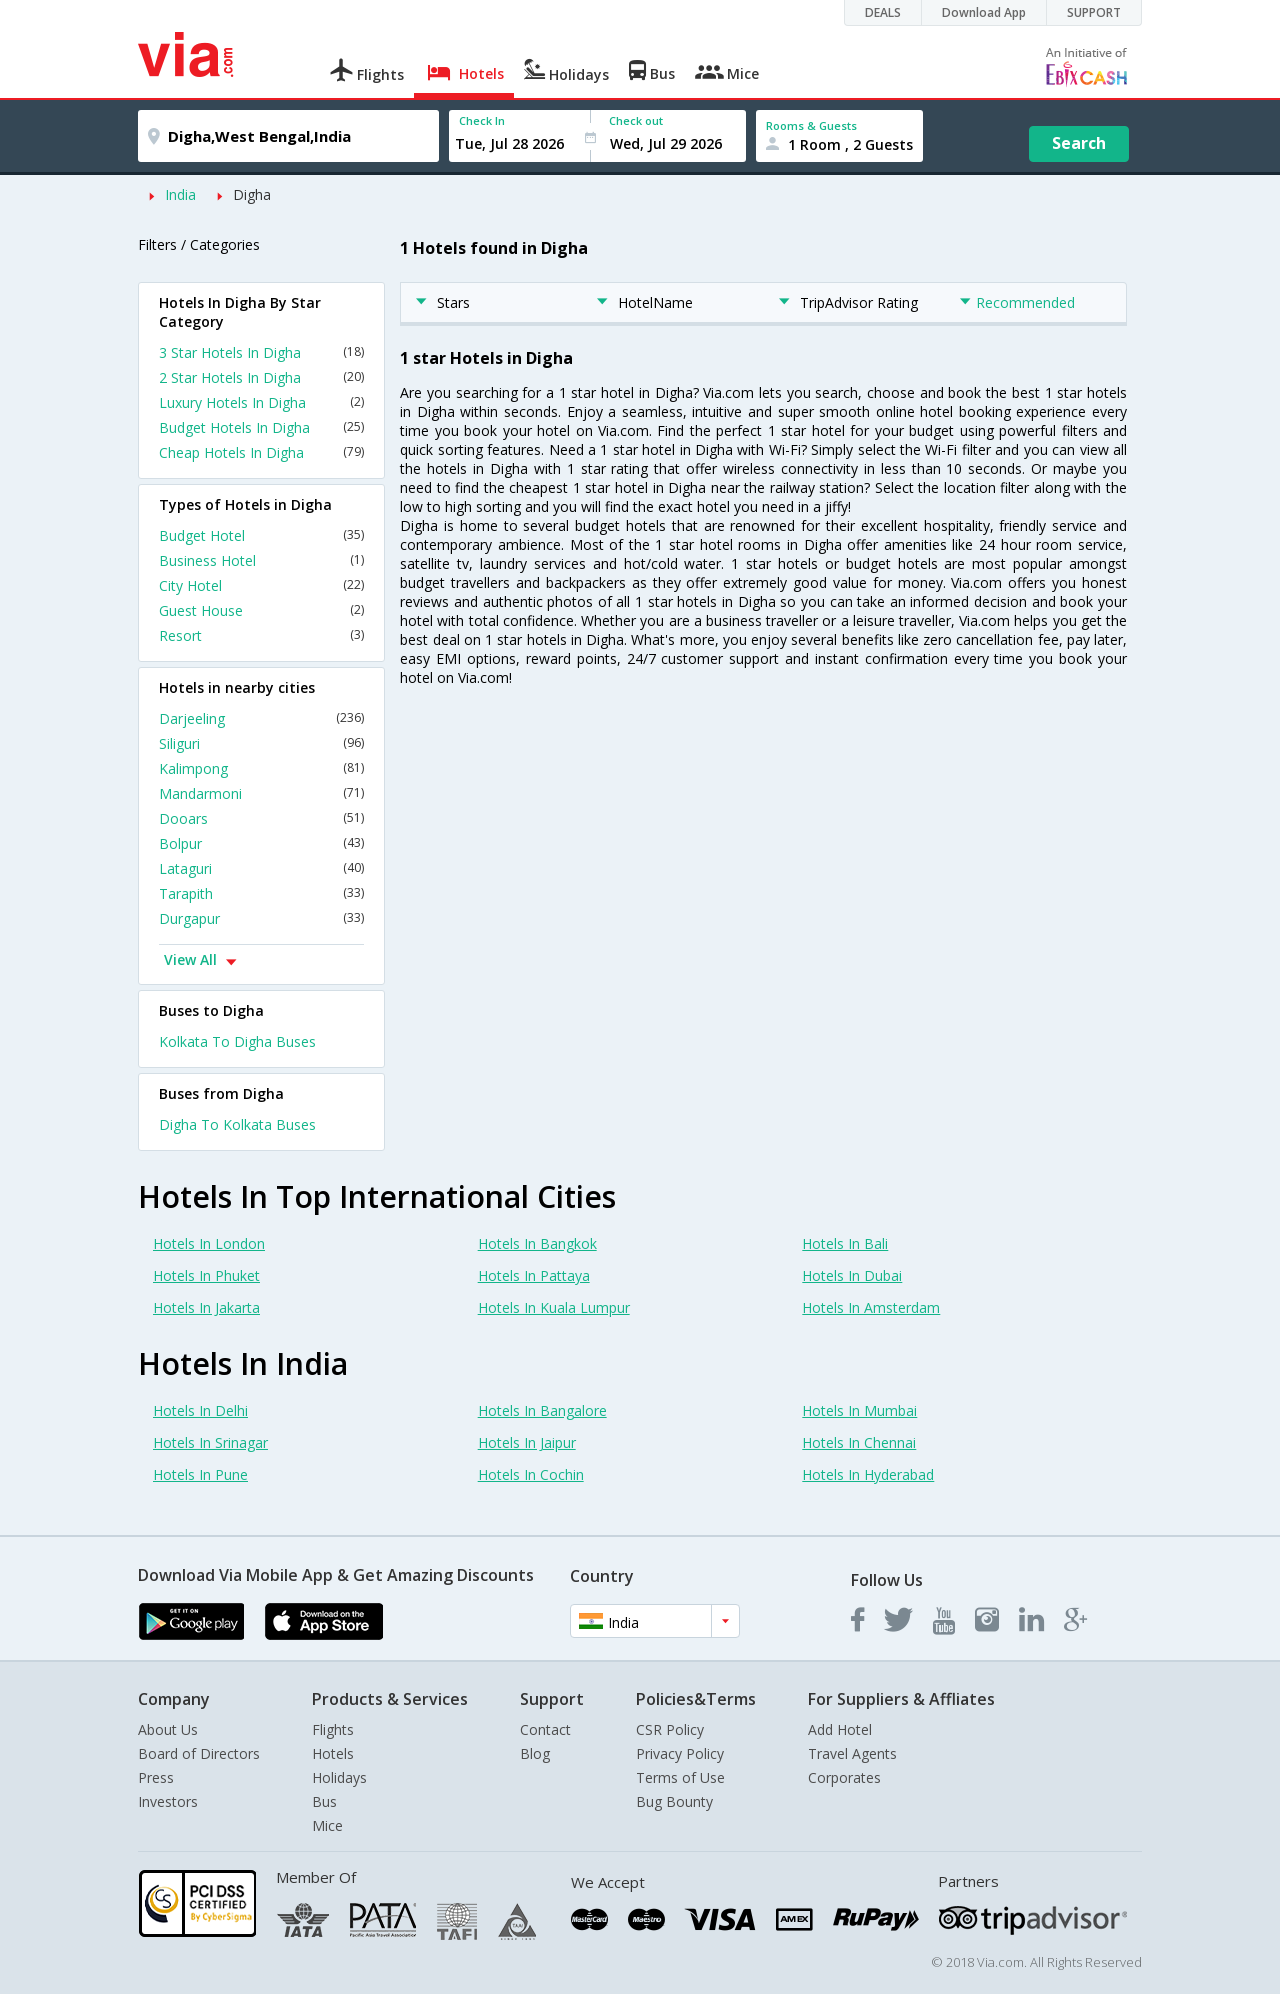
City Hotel (261, 585)
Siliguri (261, 743)
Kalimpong (261, 768)
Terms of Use (680, 1777)
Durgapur (261, 918)
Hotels (333, 1753)
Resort (261, 635)
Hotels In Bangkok (537, 1243)
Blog (535, 1753)
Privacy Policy (680, 1753)
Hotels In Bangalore (542, 1410)
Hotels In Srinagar (210, 1442)
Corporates (844, 1777)
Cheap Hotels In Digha (261, 452)
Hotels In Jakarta (206, 1307)
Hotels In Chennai (859, 1442)
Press (156, 1777)
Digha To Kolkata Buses (237, 1124)
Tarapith (261, 893)
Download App (984, 12)
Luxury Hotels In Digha (261, 402)
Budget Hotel (261, 535)
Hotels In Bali (845, 1243)
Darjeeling (261, 718)
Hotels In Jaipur (527, 1442)
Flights (333, 1729)
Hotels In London (209, 1243)
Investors (168, 1801)
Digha (252, 194)
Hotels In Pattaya (534, 1275)
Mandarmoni (261, 793)
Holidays (339, 1777)
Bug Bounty (674, 1801)
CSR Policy (670, 1729)
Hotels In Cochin (531, 1474)
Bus (324, 1801)
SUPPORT (1094, 12)
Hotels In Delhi (200, 1410)
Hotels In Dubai (852, 1275)
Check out (636, 120)
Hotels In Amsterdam (871, 1307)
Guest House (261, 610)
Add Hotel (840, 1729)
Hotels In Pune (200, 1474)
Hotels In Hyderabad (868, 1474)
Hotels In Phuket (206, 1275)
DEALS (883, 12)
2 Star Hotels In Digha (261, 377)
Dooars (261, 818)
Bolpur (261, 843)
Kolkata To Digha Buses (237, 1041)
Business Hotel (261, 560)
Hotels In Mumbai (859, 1410)
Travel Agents (852, 1753)
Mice (327, 1825)
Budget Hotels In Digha (261, 427)
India (180, 194)
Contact (545, 1729)
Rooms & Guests (811, 125)
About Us (168, 1729)
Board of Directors (199, 1753)
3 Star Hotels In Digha (261, 352)
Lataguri (261, 868)
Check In (482, 120)
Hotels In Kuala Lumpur (554, 1307)
